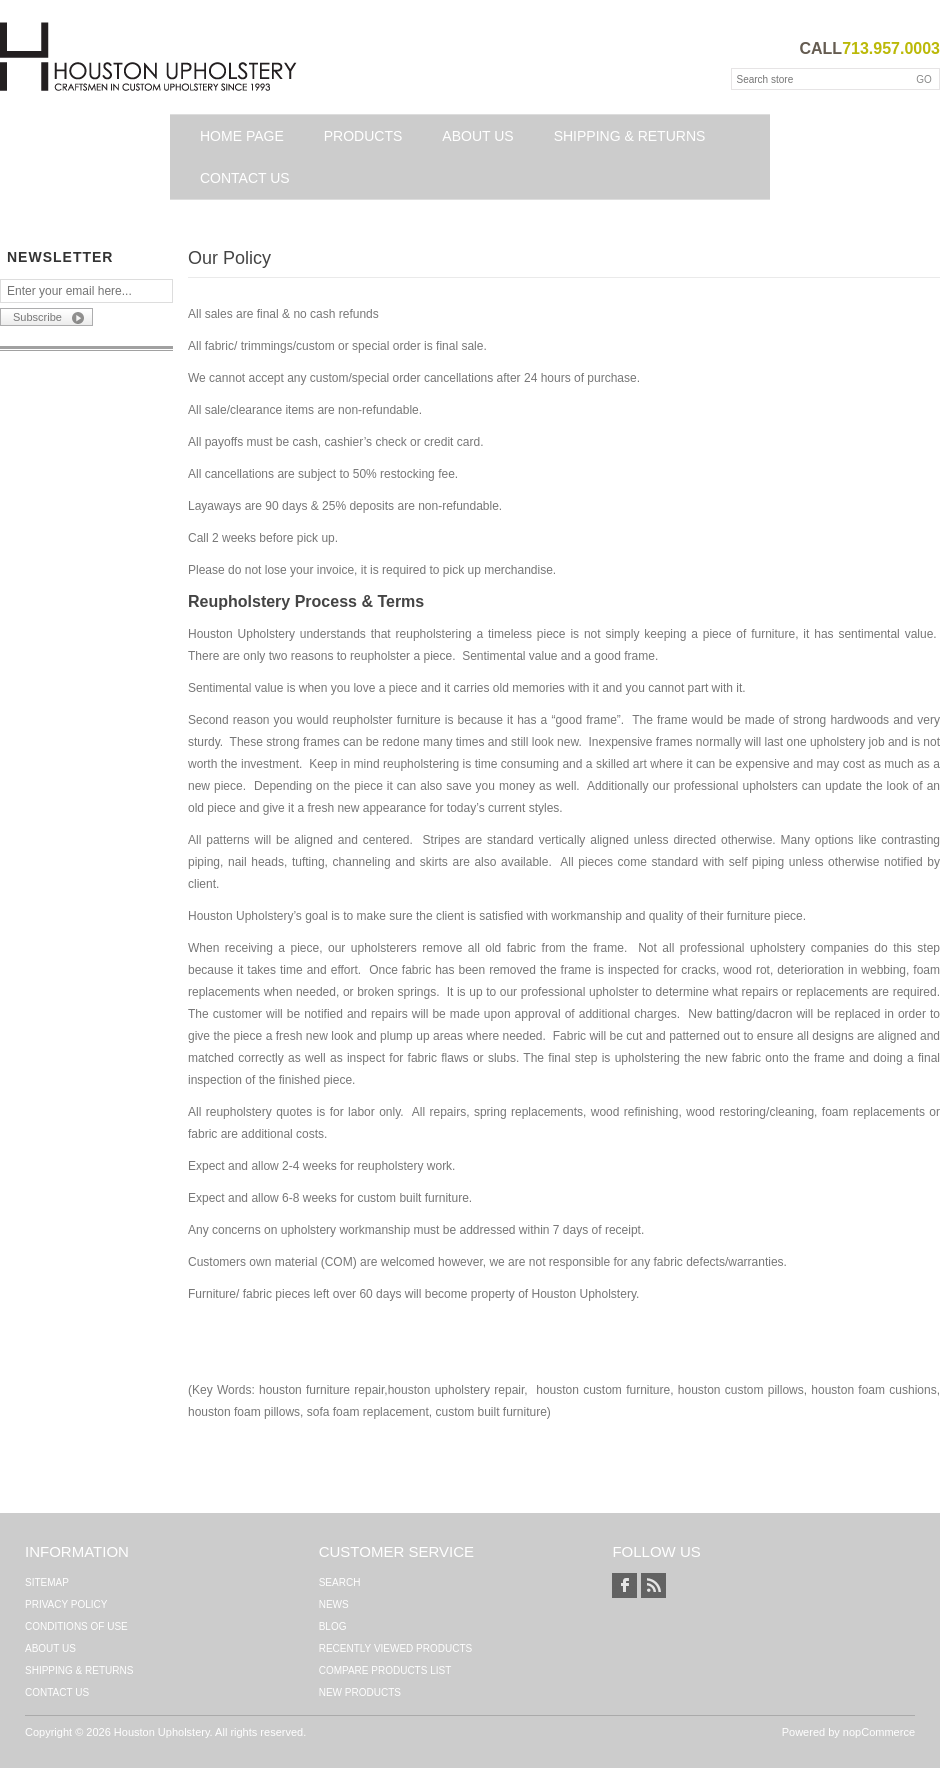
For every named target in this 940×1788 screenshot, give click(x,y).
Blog (333, 1626)
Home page (242, 136)
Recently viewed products (396, 1648)
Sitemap (47, 1582)
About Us (477, 136)
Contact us (245, 178)
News (334, 1604)
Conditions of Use (76, 1626)
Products (363, 136)
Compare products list (385, 1670)
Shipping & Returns (630, 136)
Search (340, 1582)
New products (360, 1692)
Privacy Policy (66, 1604)
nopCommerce (879, 1732)
